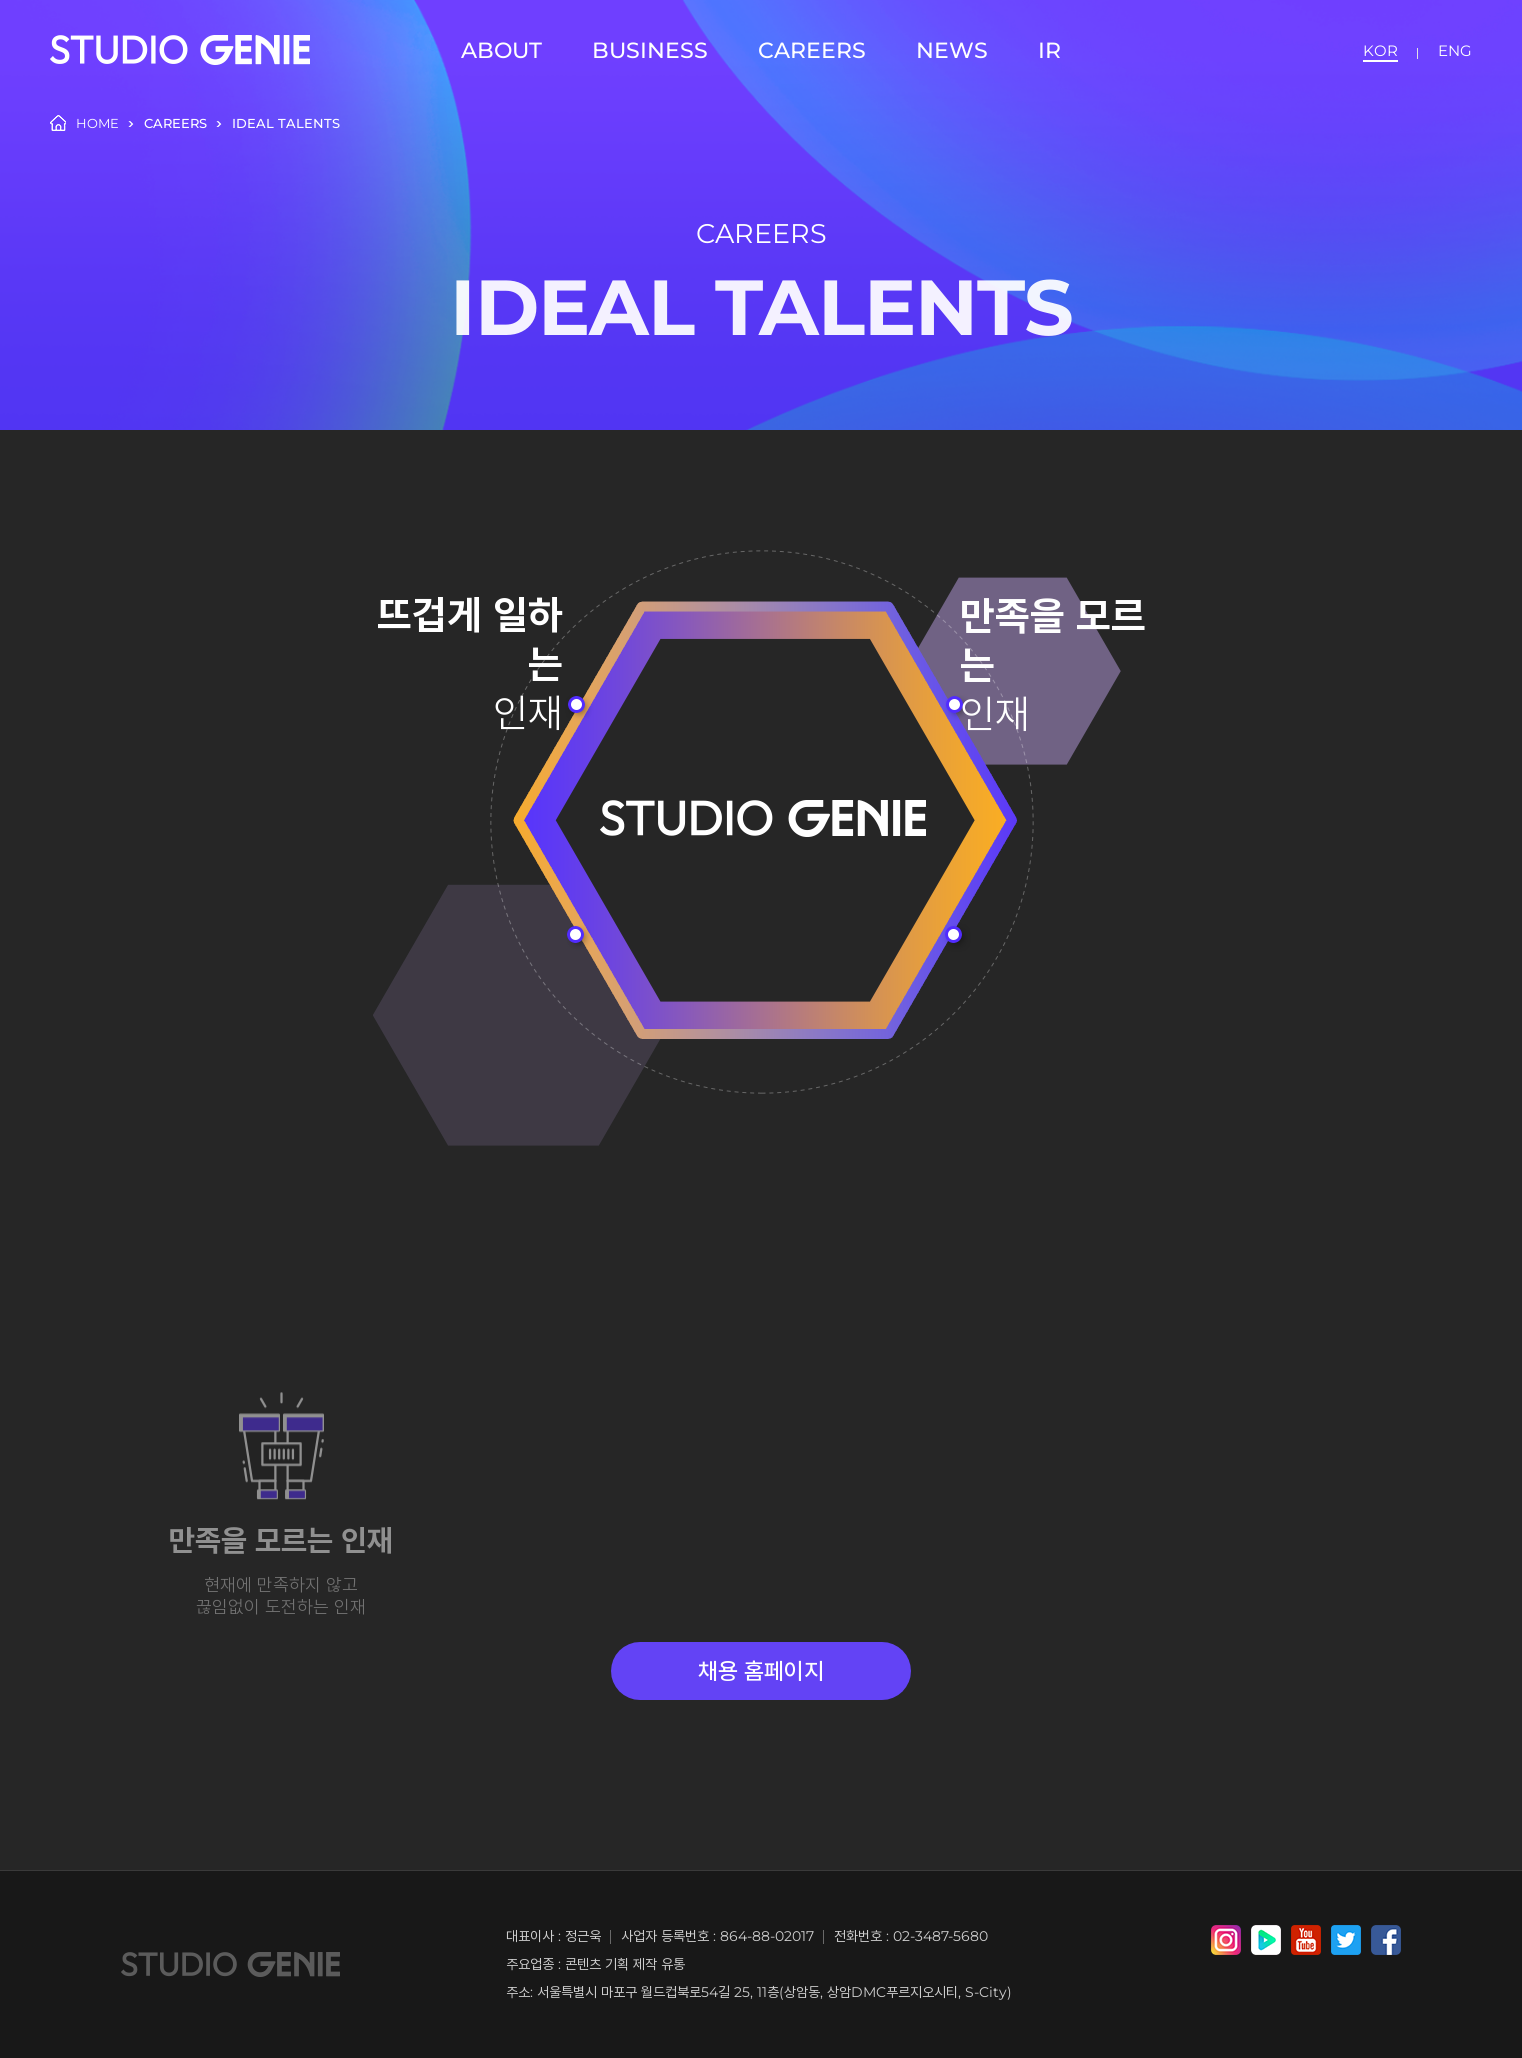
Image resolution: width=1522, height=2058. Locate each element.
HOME (84, 123)
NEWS (952, 50)
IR (1049, 50)
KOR (1380, 50)
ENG (1455, 50)
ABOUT (501, 50)
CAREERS (812, 50)
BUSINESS (650, 50)
